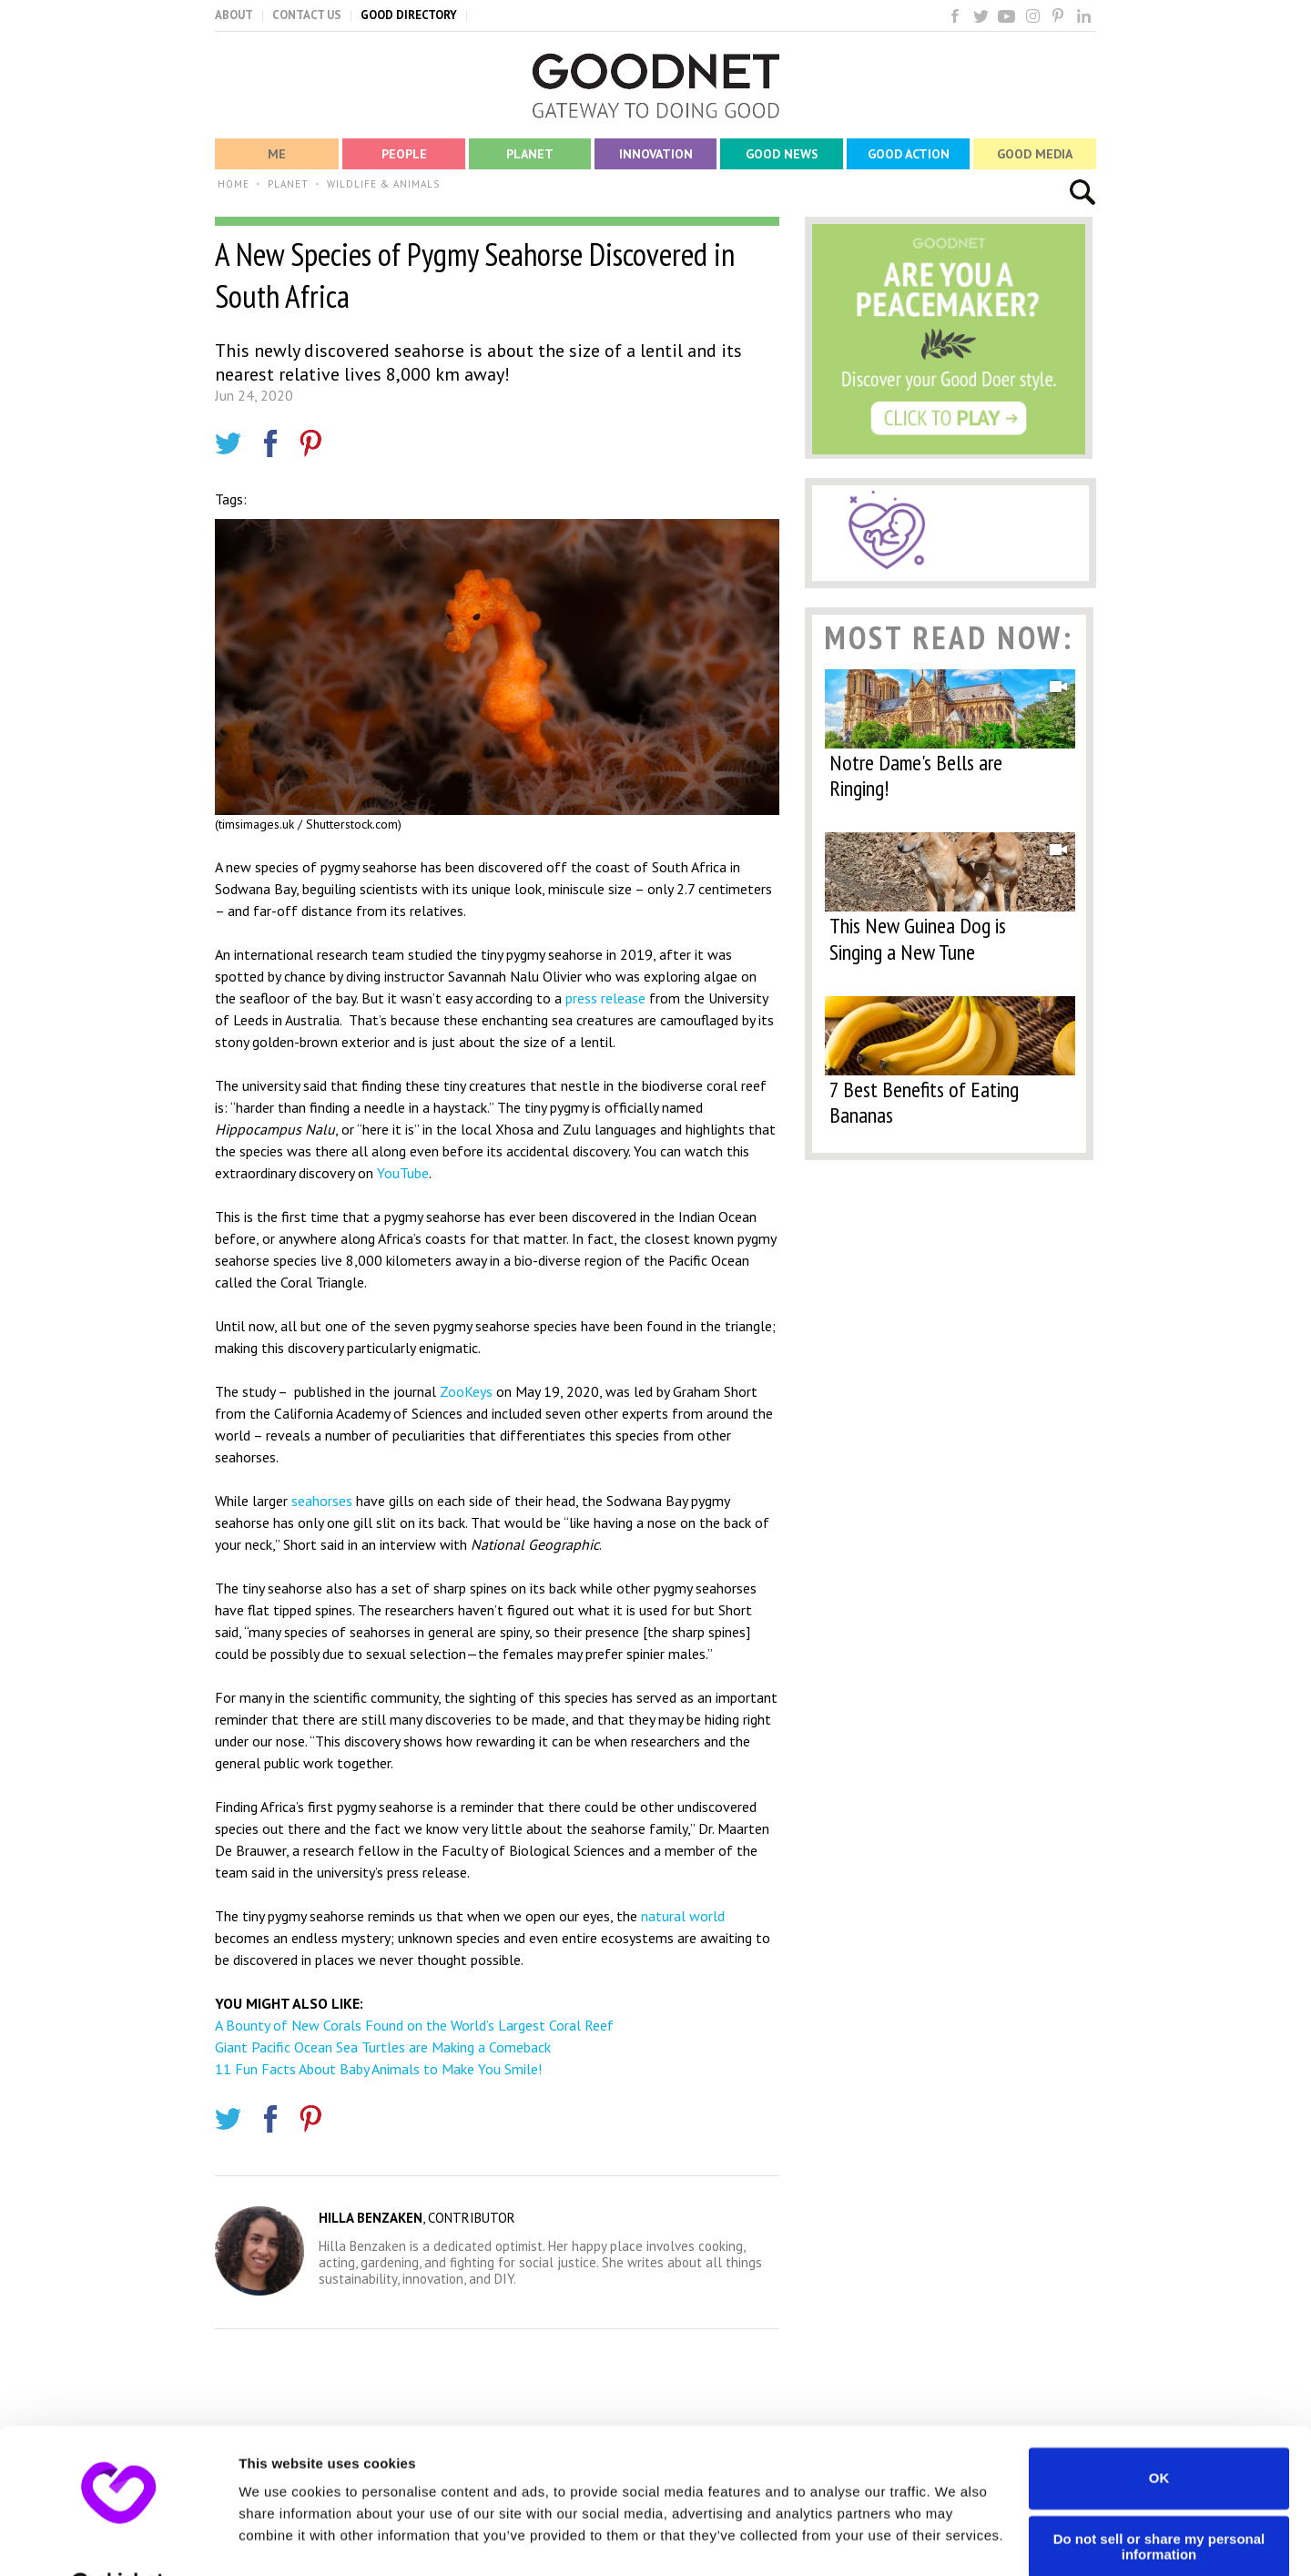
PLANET (288, 184)
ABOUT (234, 15)
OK (1159, 2432)
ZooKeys (466, 1391)
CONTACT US (306, 15)
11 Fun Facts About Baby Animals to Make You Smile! (378, 2069)
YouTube (403, 1173)
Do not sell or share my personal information (1159, 2501)
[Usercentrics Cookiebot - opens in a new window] (118, 2540)
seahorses (321, 1501)
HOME (233, 184)
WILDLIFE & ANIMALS (383, 184)
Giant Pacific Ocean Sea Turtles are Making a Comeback (383, 2047)
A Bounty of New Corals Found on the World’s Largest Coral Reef (414, 2025)
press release (605, 998)
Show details (281, 2540)
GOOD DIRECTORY (409, 15)
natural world (683, 1916)
